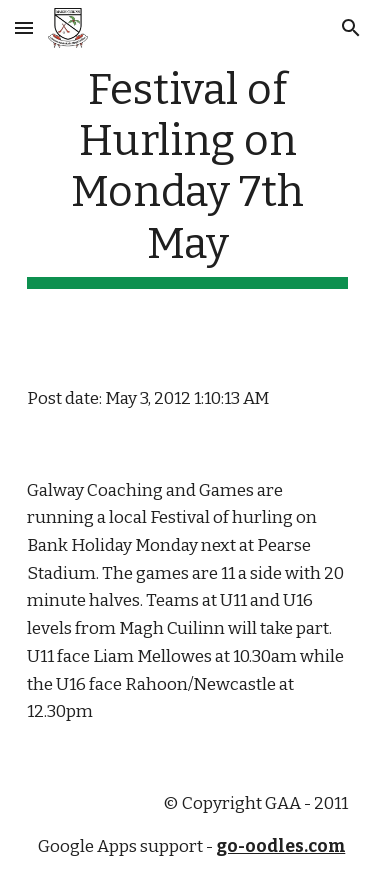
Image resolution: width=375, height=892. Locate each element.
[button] (24, 27)
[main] (188, 176)
